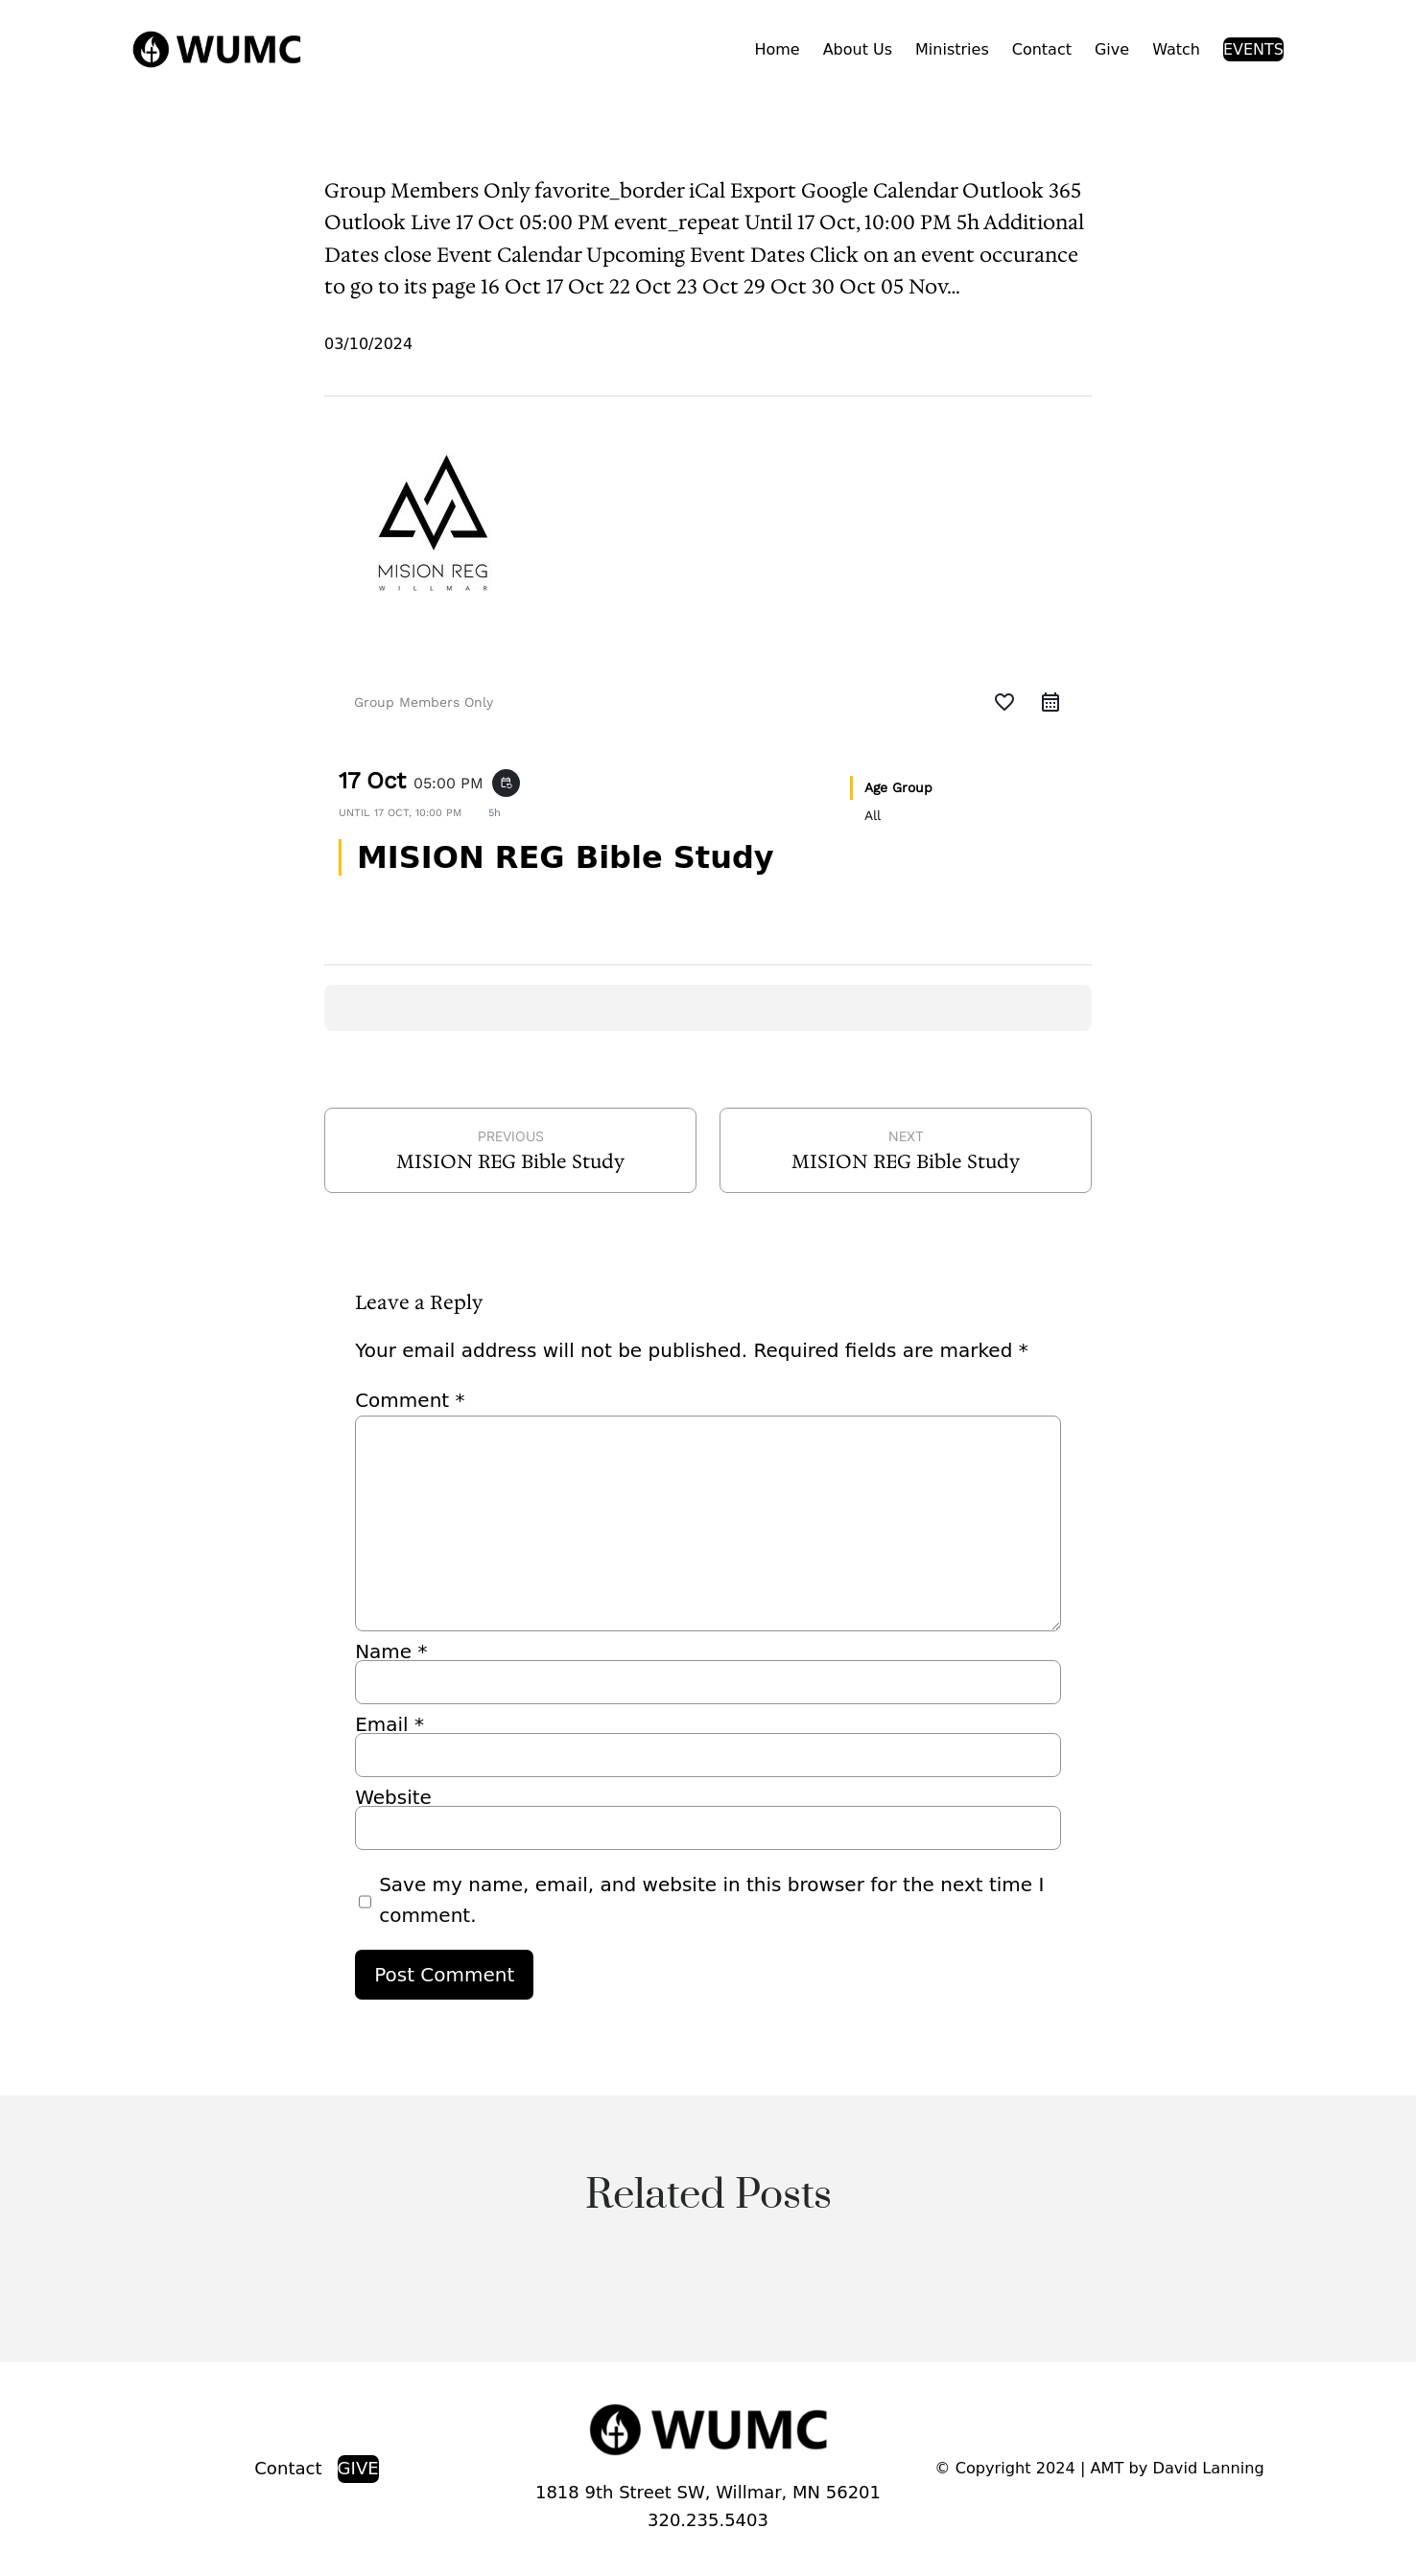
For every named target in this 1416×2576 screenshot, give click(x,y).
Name (391, 1651)
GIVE (358, 2468)
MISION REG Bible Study (510, 1161)
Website (393, 1797)
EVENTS (1253, 49)
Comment (409, 1400)
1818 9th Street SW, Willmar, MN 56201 (708, 2492)
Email (389, 1724)
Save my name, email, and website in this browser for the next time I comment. (711, 1900)
